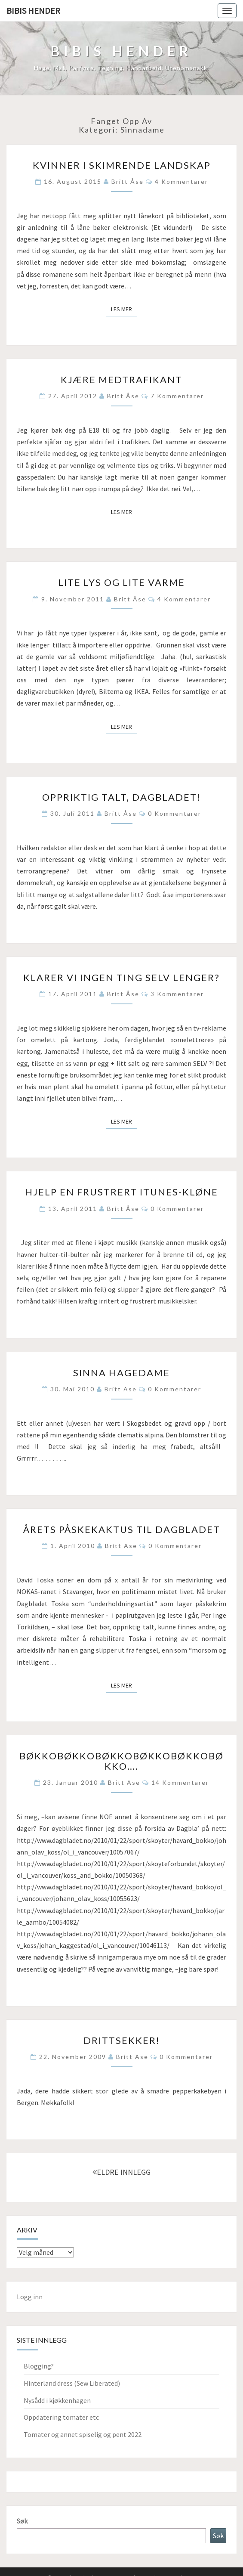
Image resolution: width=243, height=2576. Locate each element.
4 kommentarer (181, 181)
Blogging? (39, 2366)
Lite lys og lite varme (121, 582)
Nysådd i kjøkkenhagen (57, 2400)
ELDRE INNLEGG (121, 2172)
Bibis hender (33, 10)
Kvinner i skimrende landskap (122, 165)
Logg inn (30, 2296)
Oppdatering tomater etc (61, 2417)
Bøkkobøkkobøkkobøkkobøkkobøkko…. (121, 1761)
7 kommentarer (177, 395)
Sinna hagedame (121, 1372)
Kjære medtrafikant (121, 379)
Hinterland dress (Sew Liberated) (72, 2383)
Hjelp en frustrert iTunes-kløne (121, 1192)
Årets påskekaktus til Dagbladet (121, 1529)
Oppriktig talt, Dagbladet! (121, 797)
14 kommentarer (180, 1782)
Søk (22, 2521)
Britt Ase (121, 1389)
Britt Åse (127, 181)
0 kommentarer (174, 813)
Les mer (124, 308)
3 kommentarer (177, 993)
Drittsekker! (121, 2040)
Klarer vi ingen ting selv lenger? (121, 977)
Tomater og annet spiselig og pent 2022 (82, 2434)
